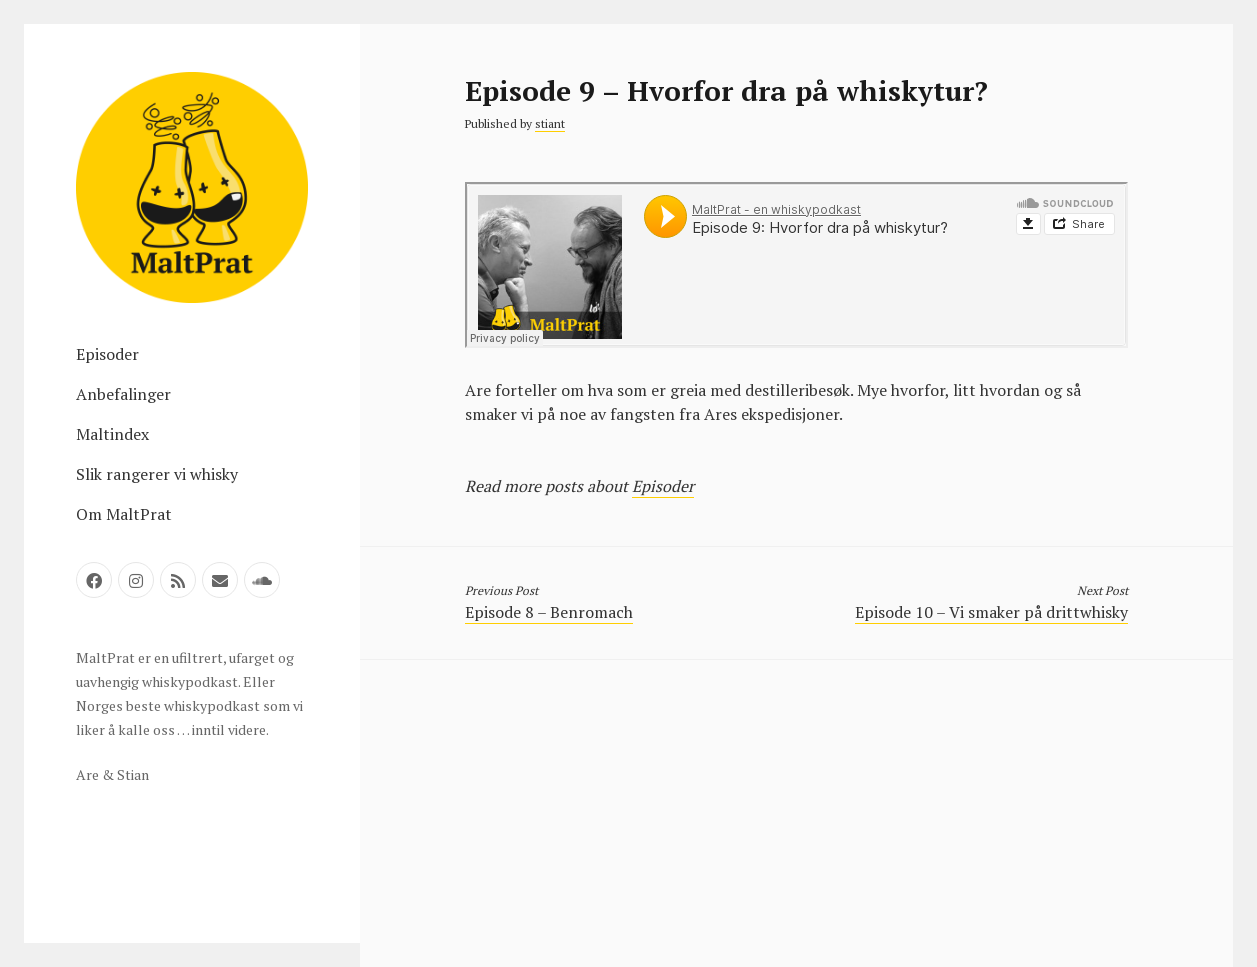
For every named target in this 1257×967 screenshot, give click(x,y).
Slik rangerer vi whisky (157, 474)
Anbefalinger (123, 394)
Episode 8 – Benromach (549, 612)
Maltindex (112, 434)
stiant (550, 123)
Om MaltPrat (124, 514)
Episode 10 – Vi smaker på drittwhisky (991, 612)
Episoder (107, 354)
